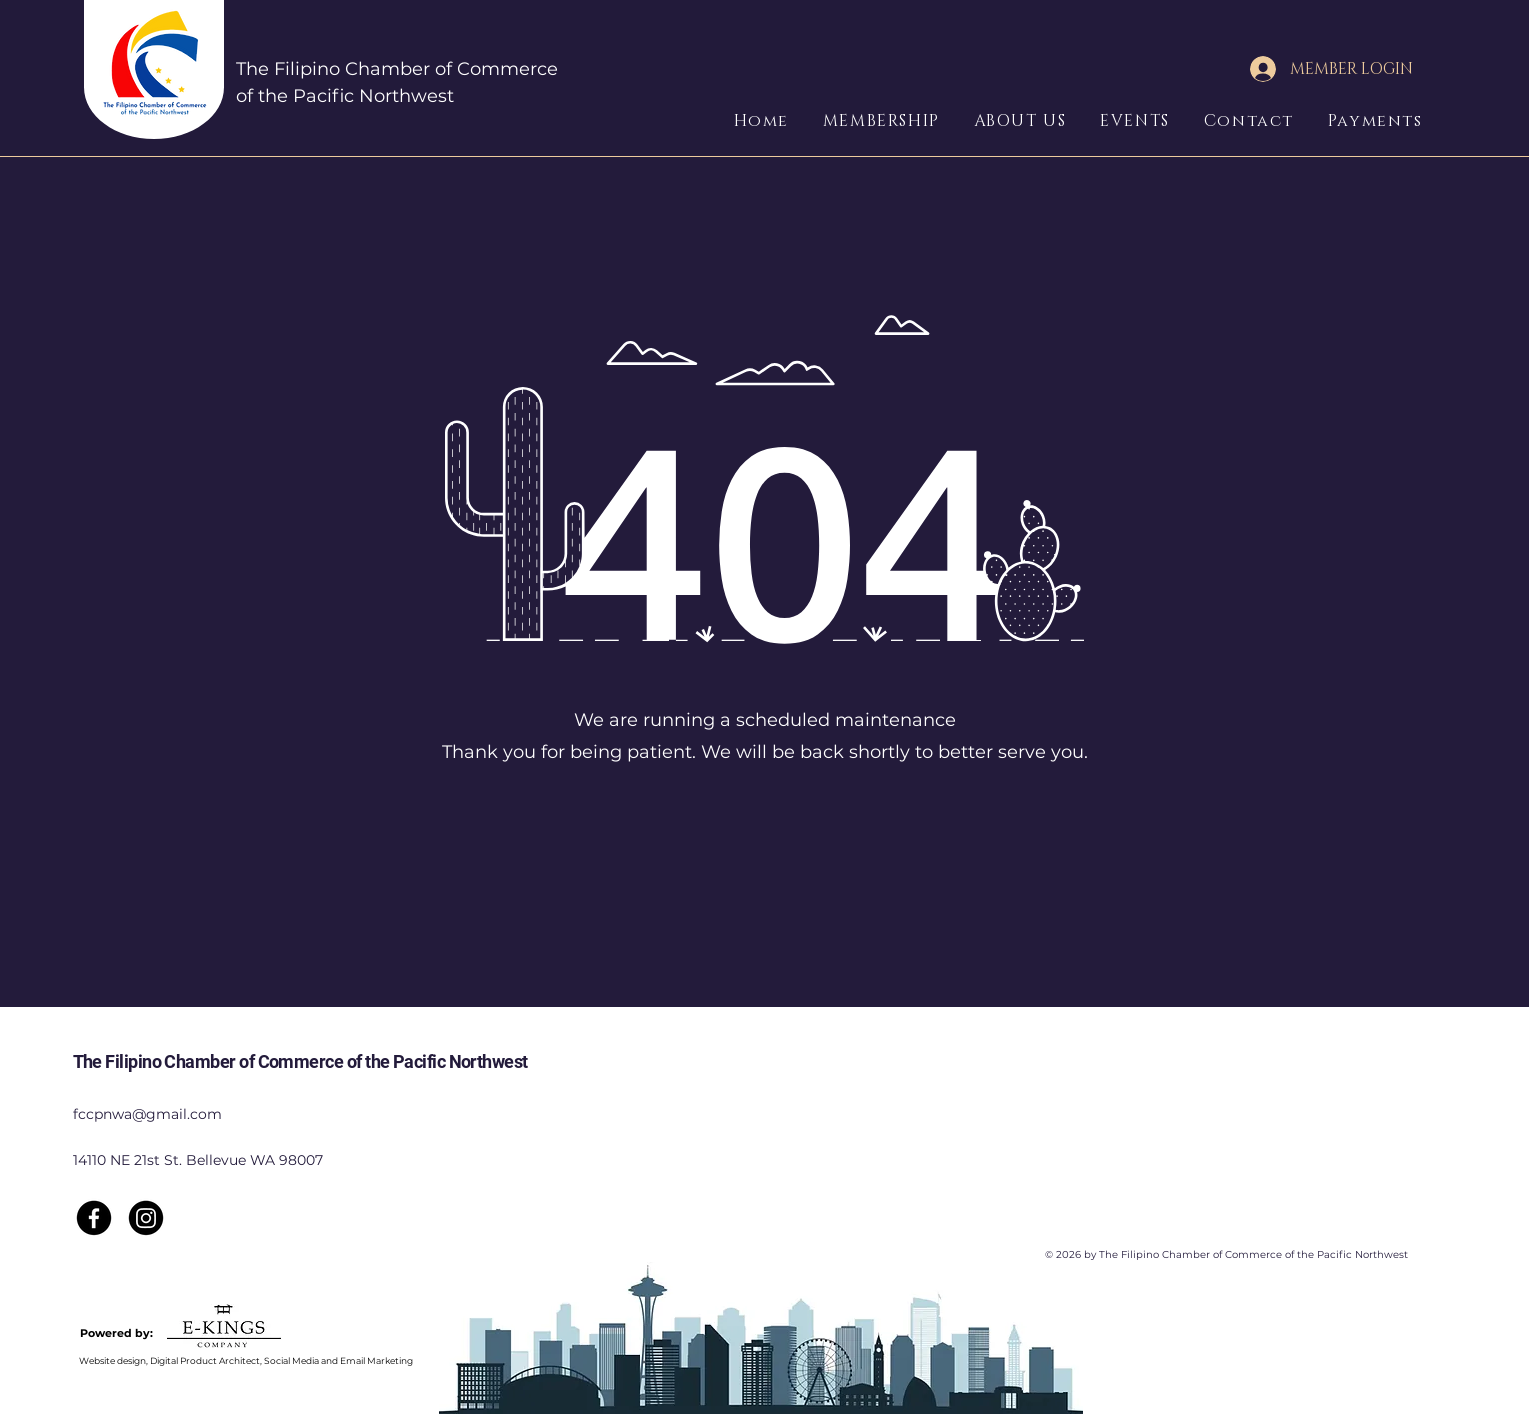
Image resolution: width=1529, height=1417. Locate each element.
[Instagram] (146, 1218)
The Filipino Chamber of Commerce (397, 69)
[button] (893, 121)
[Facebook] (94, 1218)
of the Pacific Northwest (345, 96)
